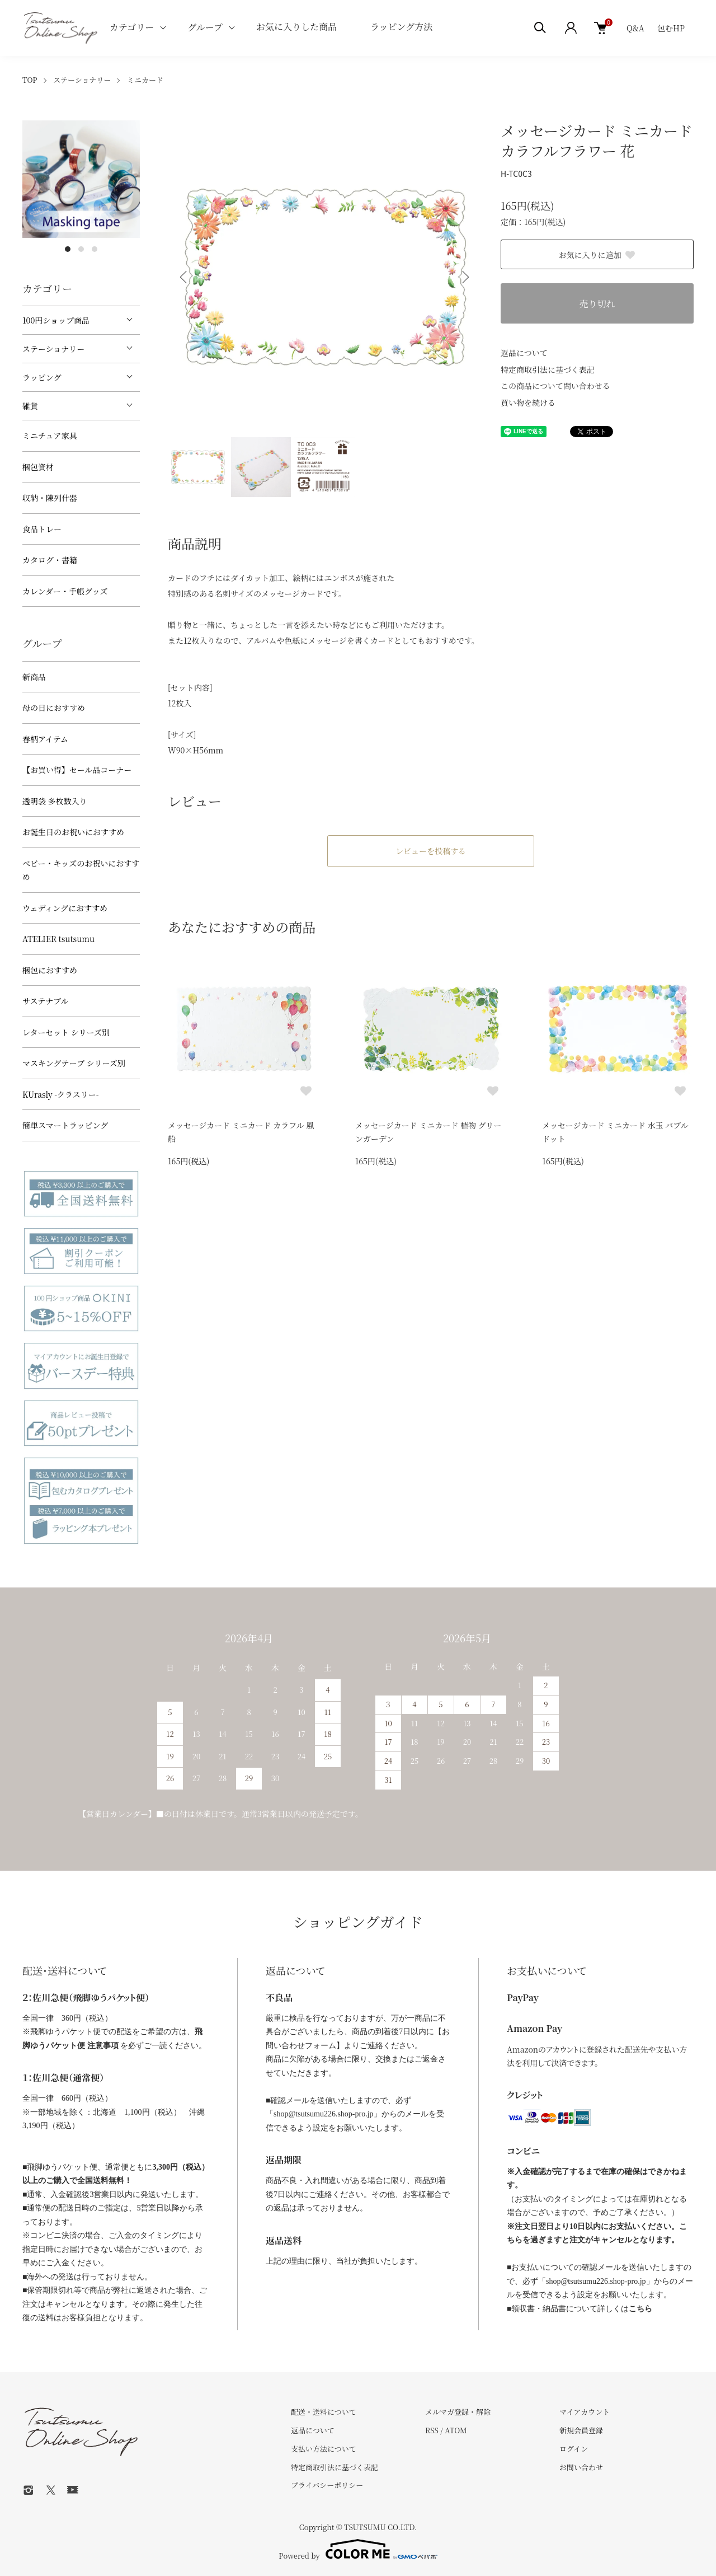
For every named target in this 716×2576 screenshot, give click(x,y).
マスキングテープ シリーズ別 (73, 1063)
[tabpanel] (81, 179)
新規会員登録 (581, 2430)
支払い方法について (323, 2448)
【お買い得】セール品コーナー (76, 769)
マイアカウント (584, 2411)
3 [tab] (94, 249)
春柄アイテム (45, 738)
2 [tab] (81, 249)
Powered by (358, 2549)
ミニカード (145, 79)
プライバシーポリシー (327, 2485)
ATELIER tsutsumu (58, 938)
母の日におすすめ (53, 707)
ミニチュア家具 (49, 435)
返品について (524, 352)
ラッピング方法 (401, 26)
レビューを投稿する (430, 850)
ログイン (573, 2448)
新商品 (34, 676)
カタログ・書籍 (49, 559)
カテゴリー (132, 27)
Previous (184, 277)
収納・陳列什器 (49, 497)
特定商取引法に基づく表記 (548, 369)
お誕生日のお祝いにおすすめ (73, 831)
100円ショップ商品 (56, 320)
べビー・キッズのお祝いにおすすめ (80, 870)
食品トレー (42, 529)
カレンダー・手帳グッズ (64, 591)
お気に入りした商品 (296, 26)
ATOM (456, 2430)
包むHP (671, 28)
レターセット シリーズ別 (66, 1032)
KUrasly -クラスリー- (60, 1094)
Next (464, 277)
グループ (205, 27)
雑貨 (30, 405)
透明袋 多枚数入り (54, 801)
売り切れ (597, 303)
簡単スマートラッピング (65, 1125)
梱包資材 (38, 466)
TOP (29, 79)
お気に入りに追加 (597, 254)
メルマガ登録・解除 (458, 2411)
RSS (432, 2430)
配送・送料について (323, 2411)
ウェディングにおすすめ (64, 908)
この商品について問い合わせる (555, 385)
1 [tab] (67, 249)
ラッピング (41, 377)
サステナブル (45, 1000)
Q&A (634, 28)
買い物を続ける (528, 402)
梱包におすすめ (49, 970)
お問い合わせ (581, 2467)
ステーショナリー (82, 79)
